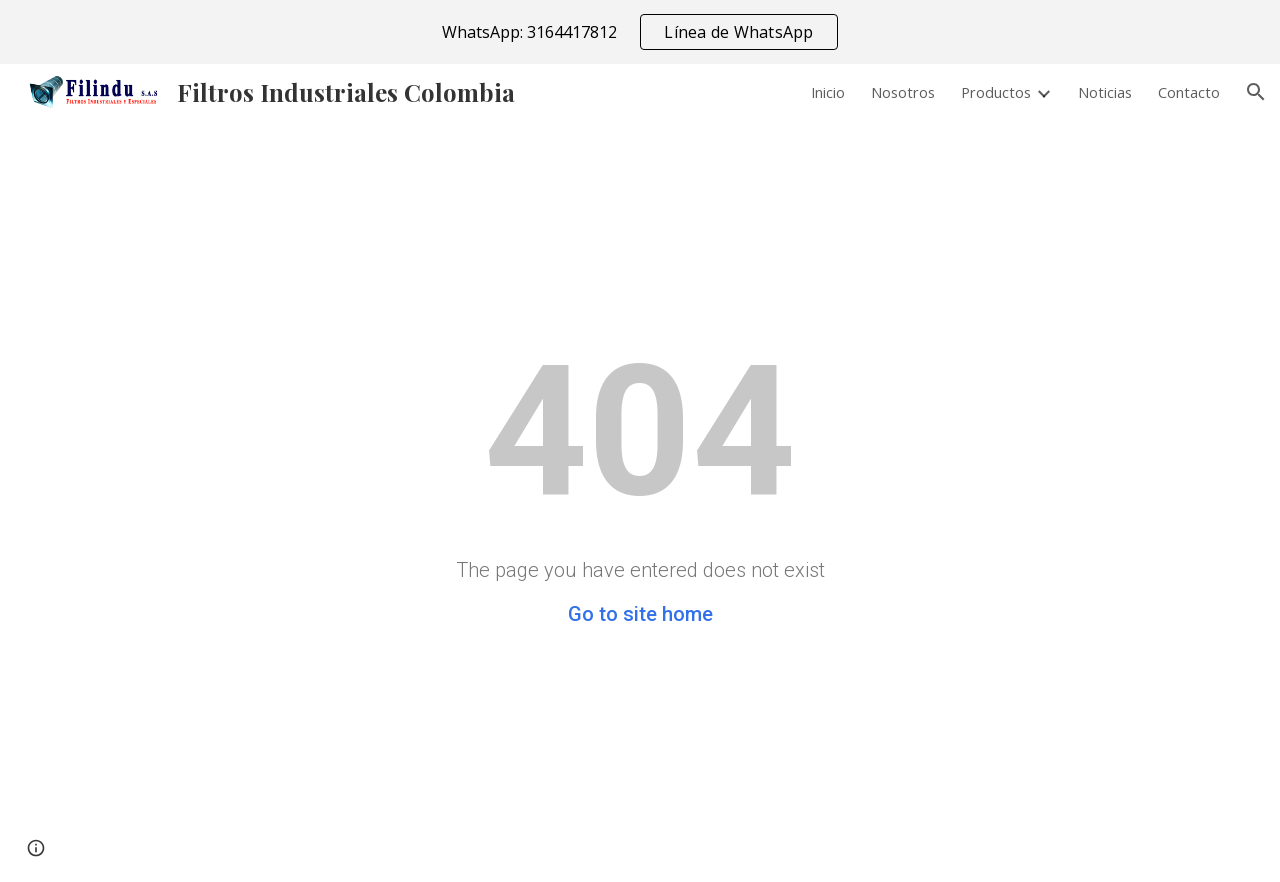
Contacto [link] (1189, 92)
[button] (1256, 92)
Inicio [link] (828, 92)
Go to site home (640, 614)
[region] (640, 32)
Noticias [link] (1105, 92)
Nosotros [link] (903, 92)
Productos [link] (996, 92)
